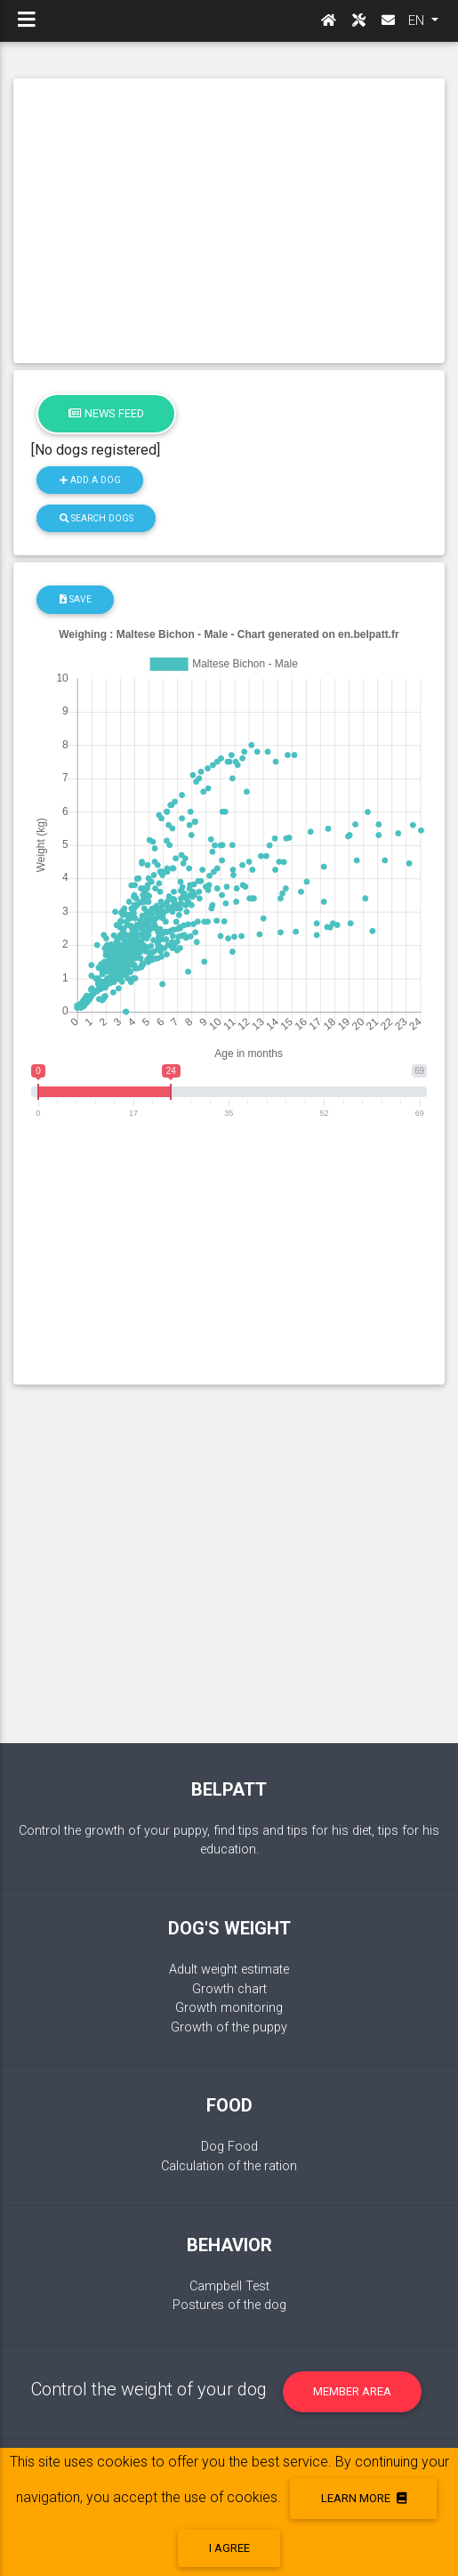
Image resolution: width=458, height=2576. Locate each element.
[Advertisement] (229, 220)
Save (76, 599)
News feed (106, 413)
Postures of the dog (229, 2305)
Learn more (363, 2498)
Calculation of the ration (229, 2166)
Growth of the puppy (229, 2027)
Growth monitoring (229, 2007)
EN (418, 20)
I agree (229, 2548)
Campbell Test (229, 2286)
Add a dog (90, 480)
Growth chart (229, 1989)
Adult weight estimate (229, 1969)
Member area (352, 2391)
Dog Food (229, 2146)
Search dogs (96, 518)
